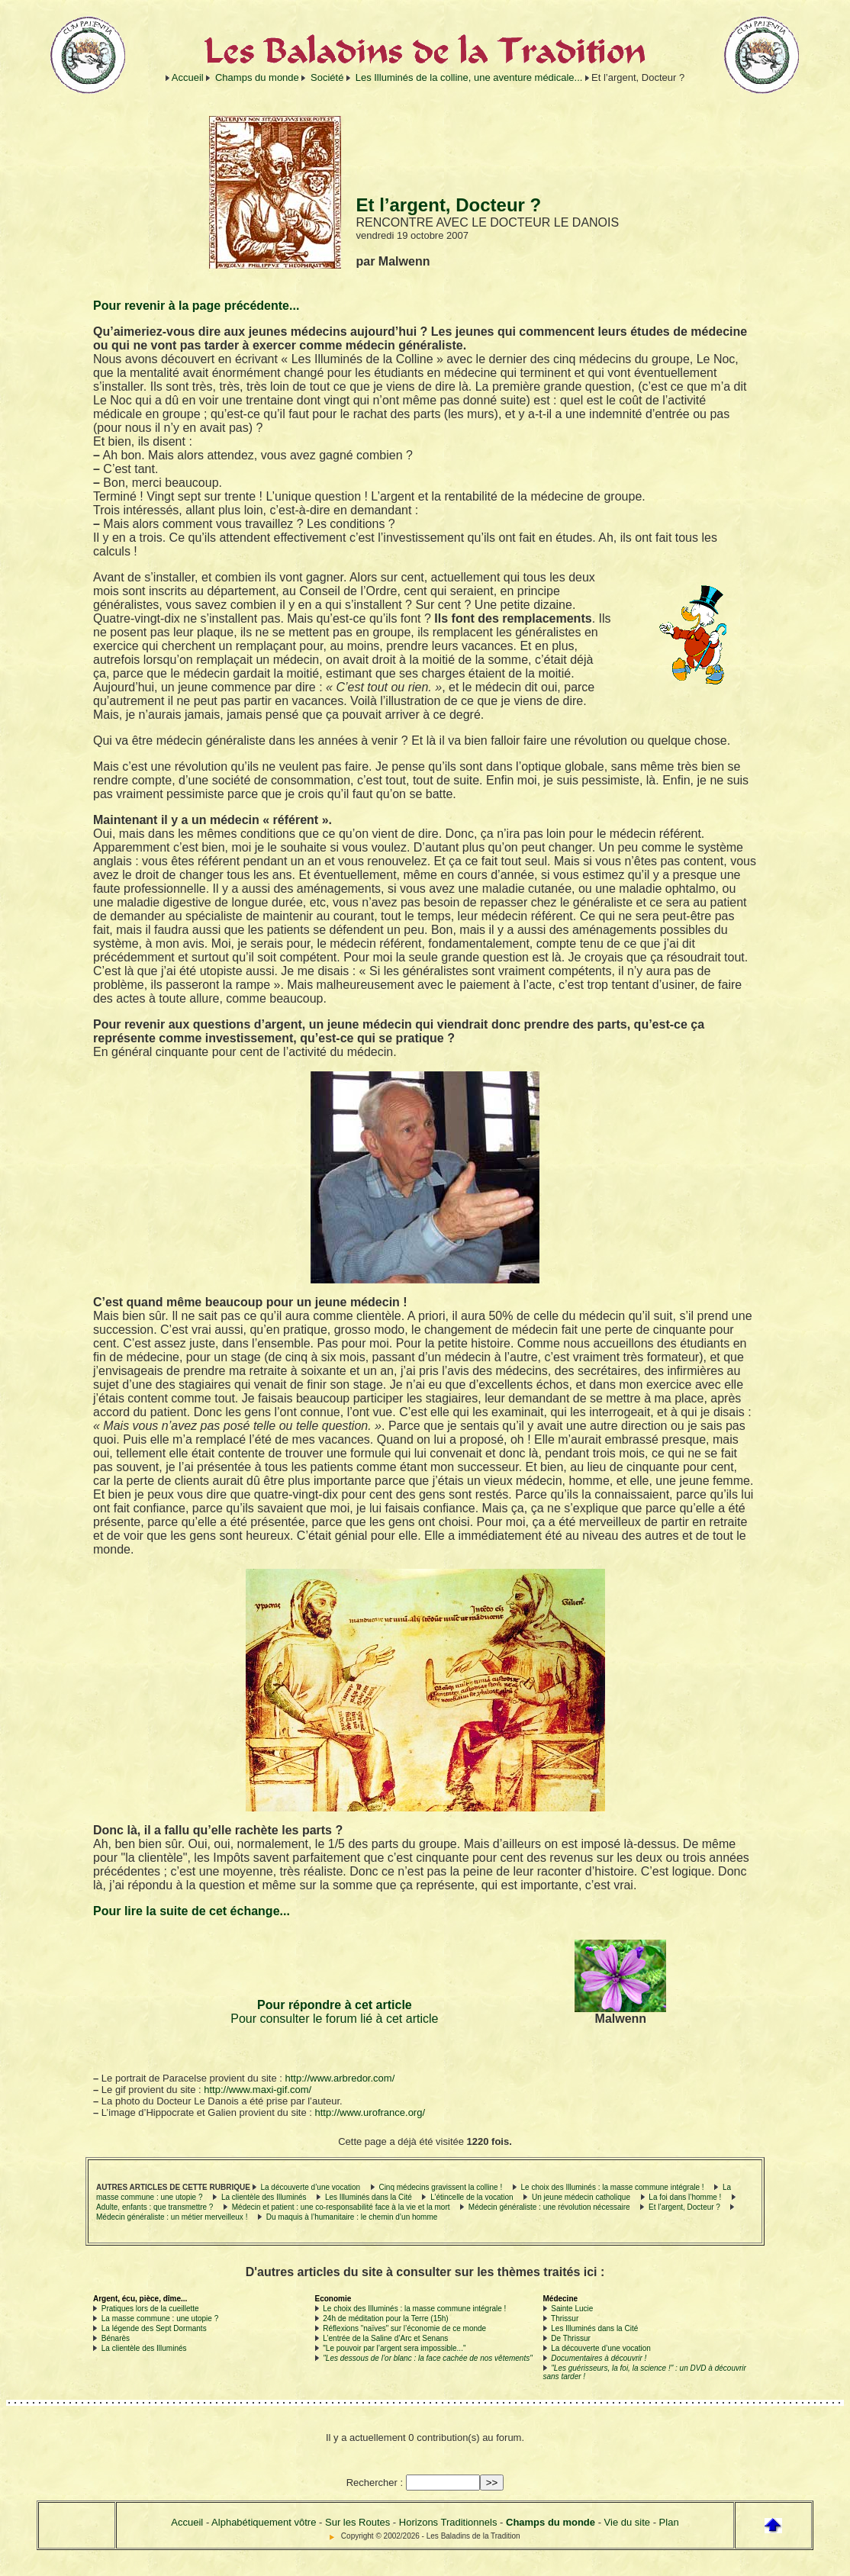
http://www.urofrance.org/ (370, 2112)
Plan (669, 2522)
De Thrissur (571, 2338)
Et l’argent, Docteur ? (684, 2207)
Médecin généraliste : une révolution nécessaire (549, 2207)
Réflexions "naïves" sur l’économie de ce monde (404, 2328)
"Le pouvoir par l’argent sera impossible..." (394, 2348)
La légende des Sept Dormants (154, 2328)
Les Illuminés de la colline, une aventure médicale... (469, 77)
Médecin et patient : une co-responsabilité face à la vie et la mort (341, 2207)
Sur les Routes (357, 2522)
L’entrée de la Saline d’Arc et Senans (385, 2338)
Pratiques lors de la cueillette (150, 2308)
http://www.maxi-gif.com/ (257, 2089)
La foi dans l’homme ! (685, 2197)
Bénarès (115, 2338)
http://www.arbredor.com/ (339, 2078)
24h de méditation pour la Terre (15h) (385, 2318)
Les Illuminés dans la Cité (368, 2197)
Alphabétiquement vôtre (263, 2522)
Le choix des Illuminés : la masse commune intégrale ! (612, 2187)
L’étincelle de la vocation (471, 2197)
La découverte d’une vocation (310, 2187)
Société (327, 77)
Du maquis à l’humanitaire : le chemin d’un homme (352, 2217)
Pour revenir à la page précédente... (196, 305)
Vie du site (627, 2522)
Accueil (188, 77)
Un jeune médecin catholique (581, 2197)
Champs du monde (257, 77)
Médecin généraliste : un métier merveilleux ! (171, 2217)
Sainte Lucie (572, 2308)
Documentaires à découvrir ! (598, 2358)
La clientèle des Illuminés (264, 2197)
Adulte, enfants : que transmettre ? (154, 2207)
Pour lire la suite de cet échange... (191, 1911)
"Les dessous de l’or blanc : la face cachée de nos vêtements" (427, 2358)
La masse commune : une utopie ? (159, 2318)
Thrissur (564, 2318)
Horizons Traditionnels (448, 2522)
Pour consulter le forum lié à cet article (334, 2018)
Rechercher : (374, 2482)
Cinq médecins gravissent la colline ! (440, 2187)
